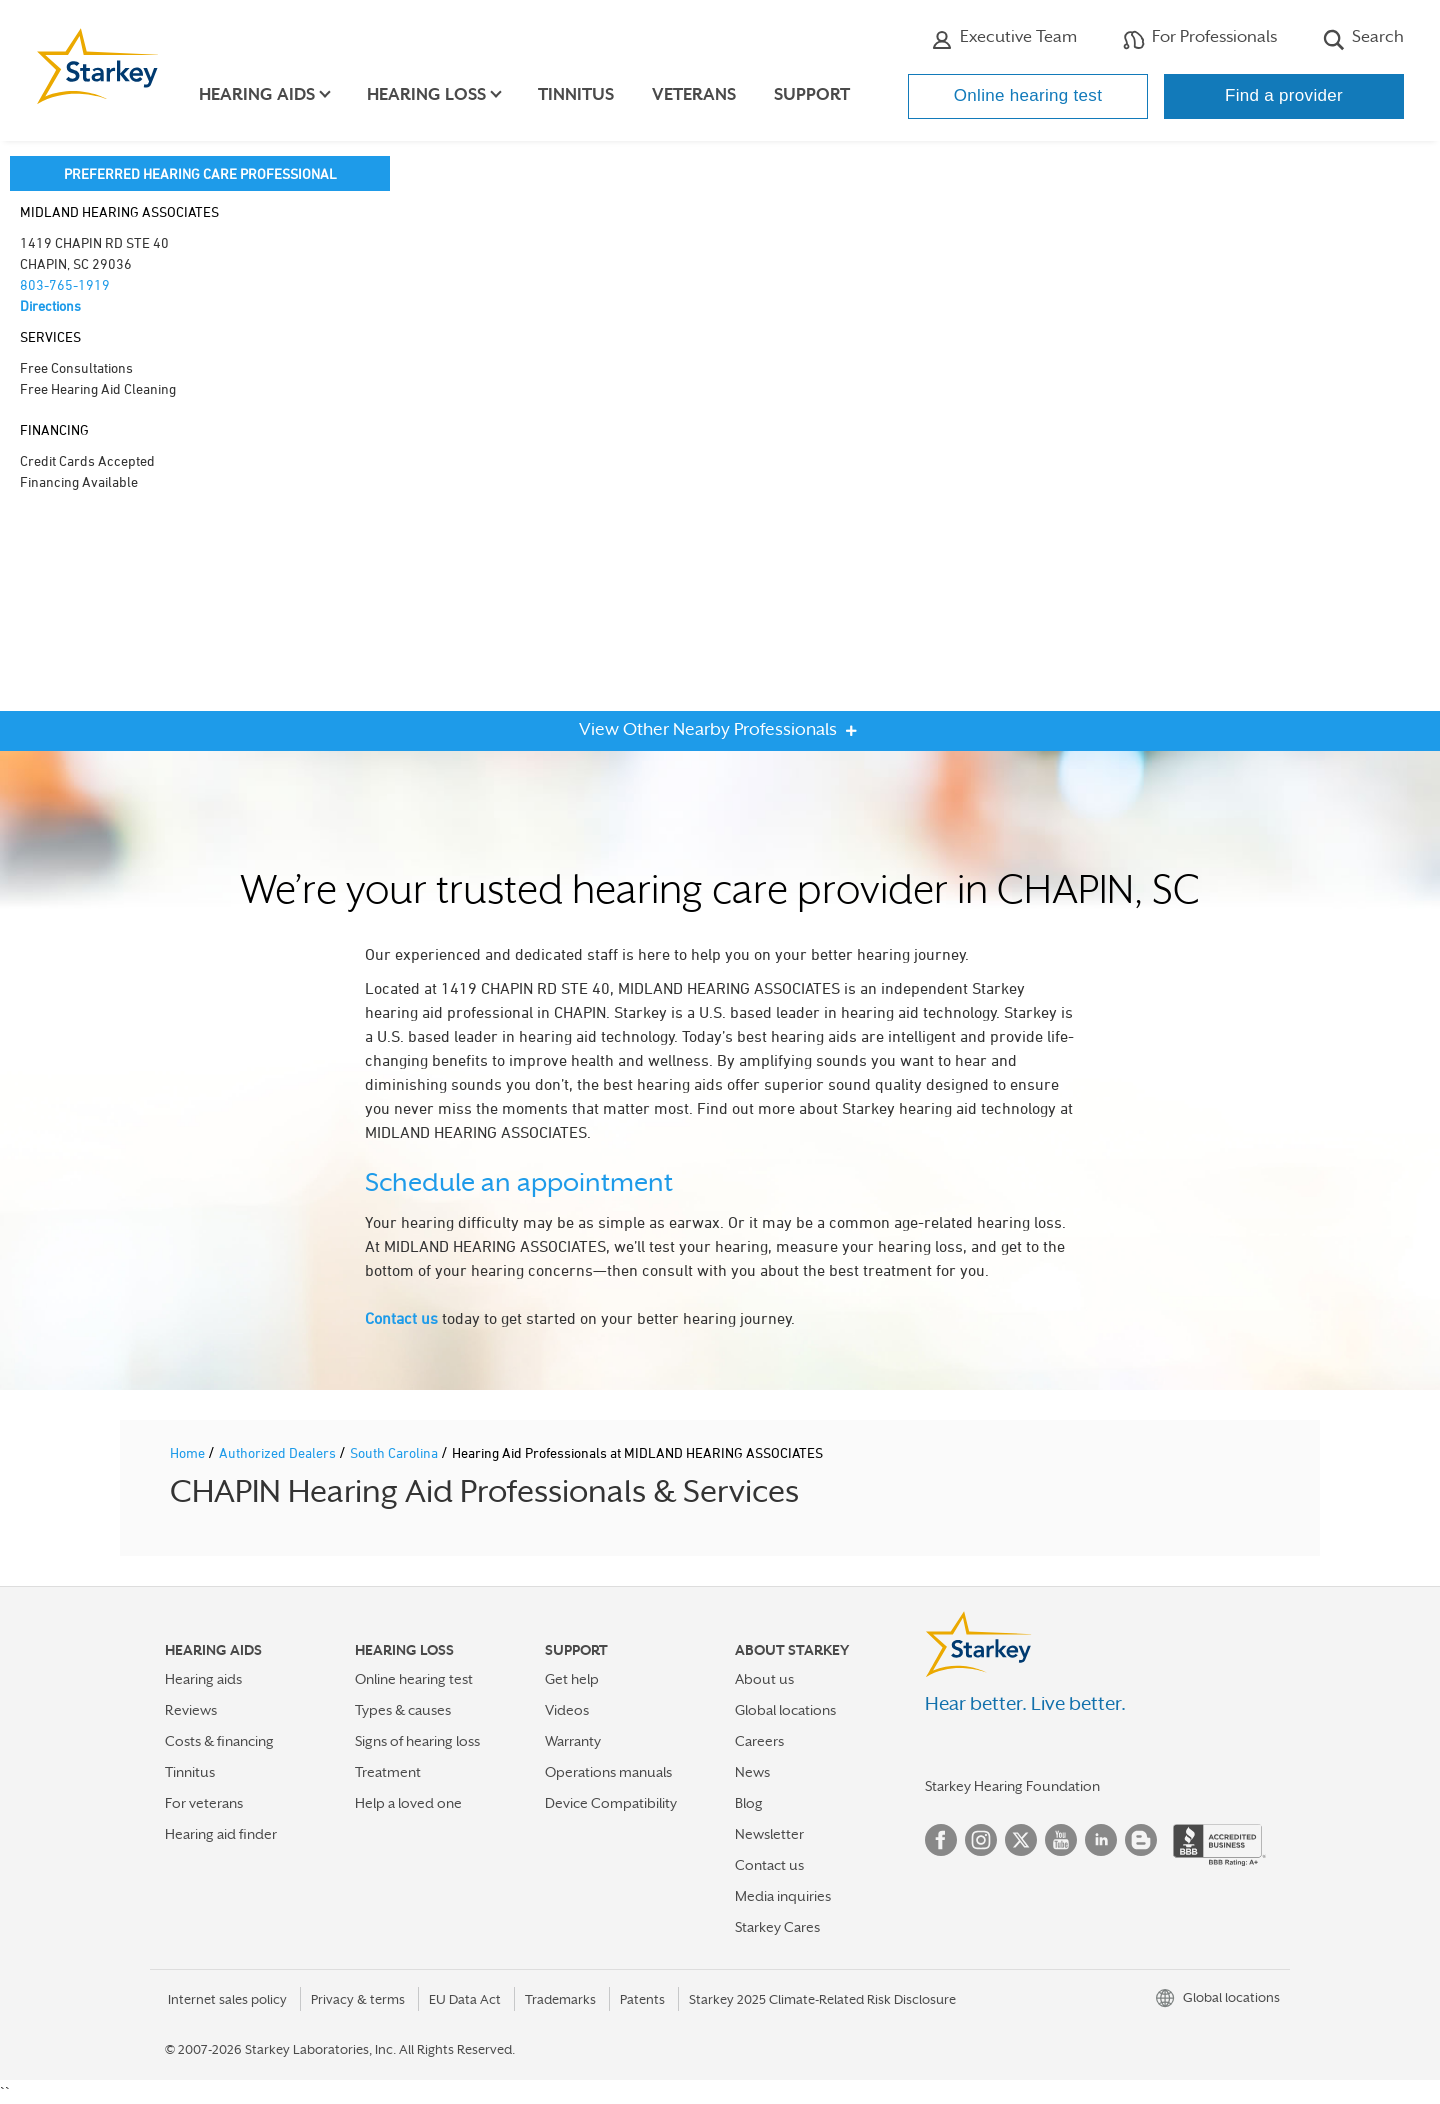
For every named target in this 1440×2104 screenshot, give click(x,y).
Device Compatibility (611, 1803)
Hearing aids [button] (261, 94)
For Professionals (1200, 39)
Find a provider (1284, 95)
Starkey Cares (777, 1927)
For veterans (204, 1803)
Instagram (981, 1840)
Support (816, 94)
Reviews (191, 1710)
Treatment (388, 1772)
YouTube (1061, 1840)
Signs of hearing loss (417, 1741)
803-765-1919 (65, 284)
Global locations (785, 1710)
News (752, 1772)
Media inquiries (783, 1896)
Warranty (573, 1741)
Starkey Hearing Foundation (1012, 1786)
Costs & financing (219, 1741)
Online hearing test (1028, 95)
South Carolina (395, 1452)
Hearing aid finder (221, 1834)
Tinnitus (580, 94)
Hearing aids (203, 1679)
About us (764, 1679)
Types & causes (403, 1710)
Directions (50, 305)
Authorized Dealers (279, 1452)
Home (189, 1452)
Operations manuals (608, 1772)
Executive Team (1004, 39)
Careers (759, 1741)
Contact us (401, 1318)
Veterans (698, 94)
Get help (572, 1679)
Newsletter (769, 1834)
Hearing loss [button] (430, 94)
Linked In (1101, 1840)
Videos (567, 1710)
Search (1363, 39)
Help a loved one (408, 1803)
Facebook (941, 1840)
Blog (749, 1803)
